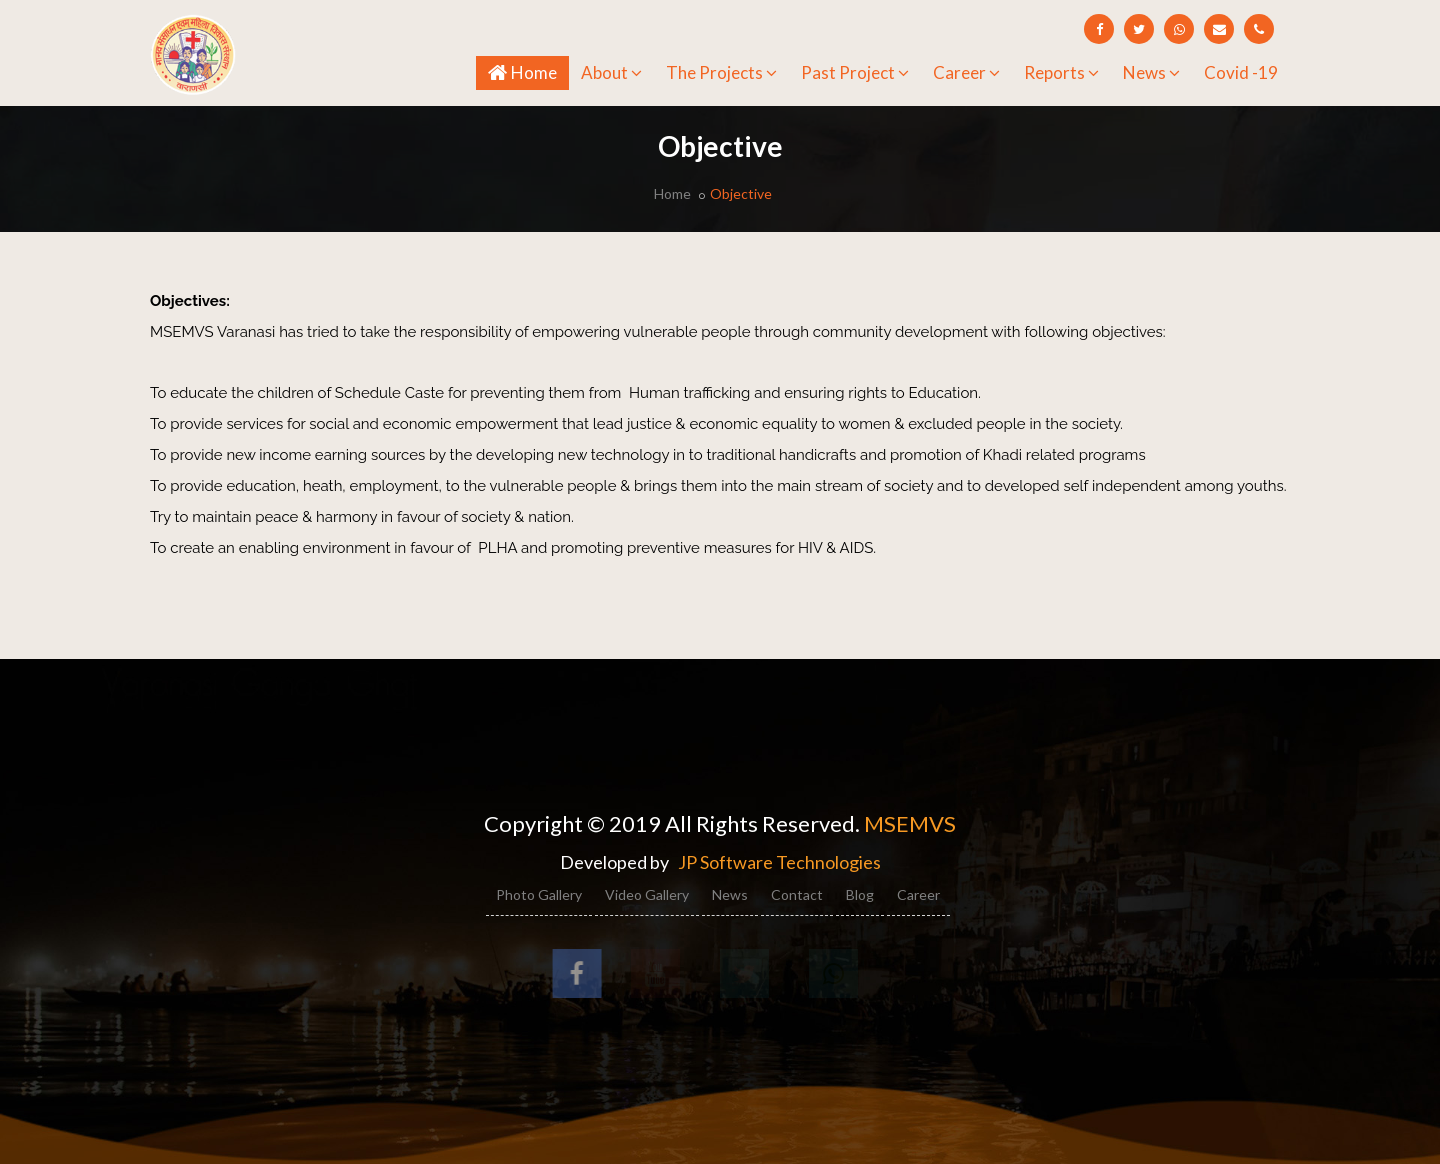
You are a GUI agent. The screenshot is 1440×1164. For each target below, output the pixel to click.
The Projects (721, 72)
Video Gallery (647, 894)
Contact (797, 894)
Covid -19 (1241, 72)
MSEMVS (910, 823)
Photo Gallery (539, 894)
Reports (1061, 72)
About (611, 72)
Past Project (855, 72)
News (1151, 72)
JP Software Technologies (779, 862)
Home (528, 71)
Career (966, 72)
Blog (860, 894)
